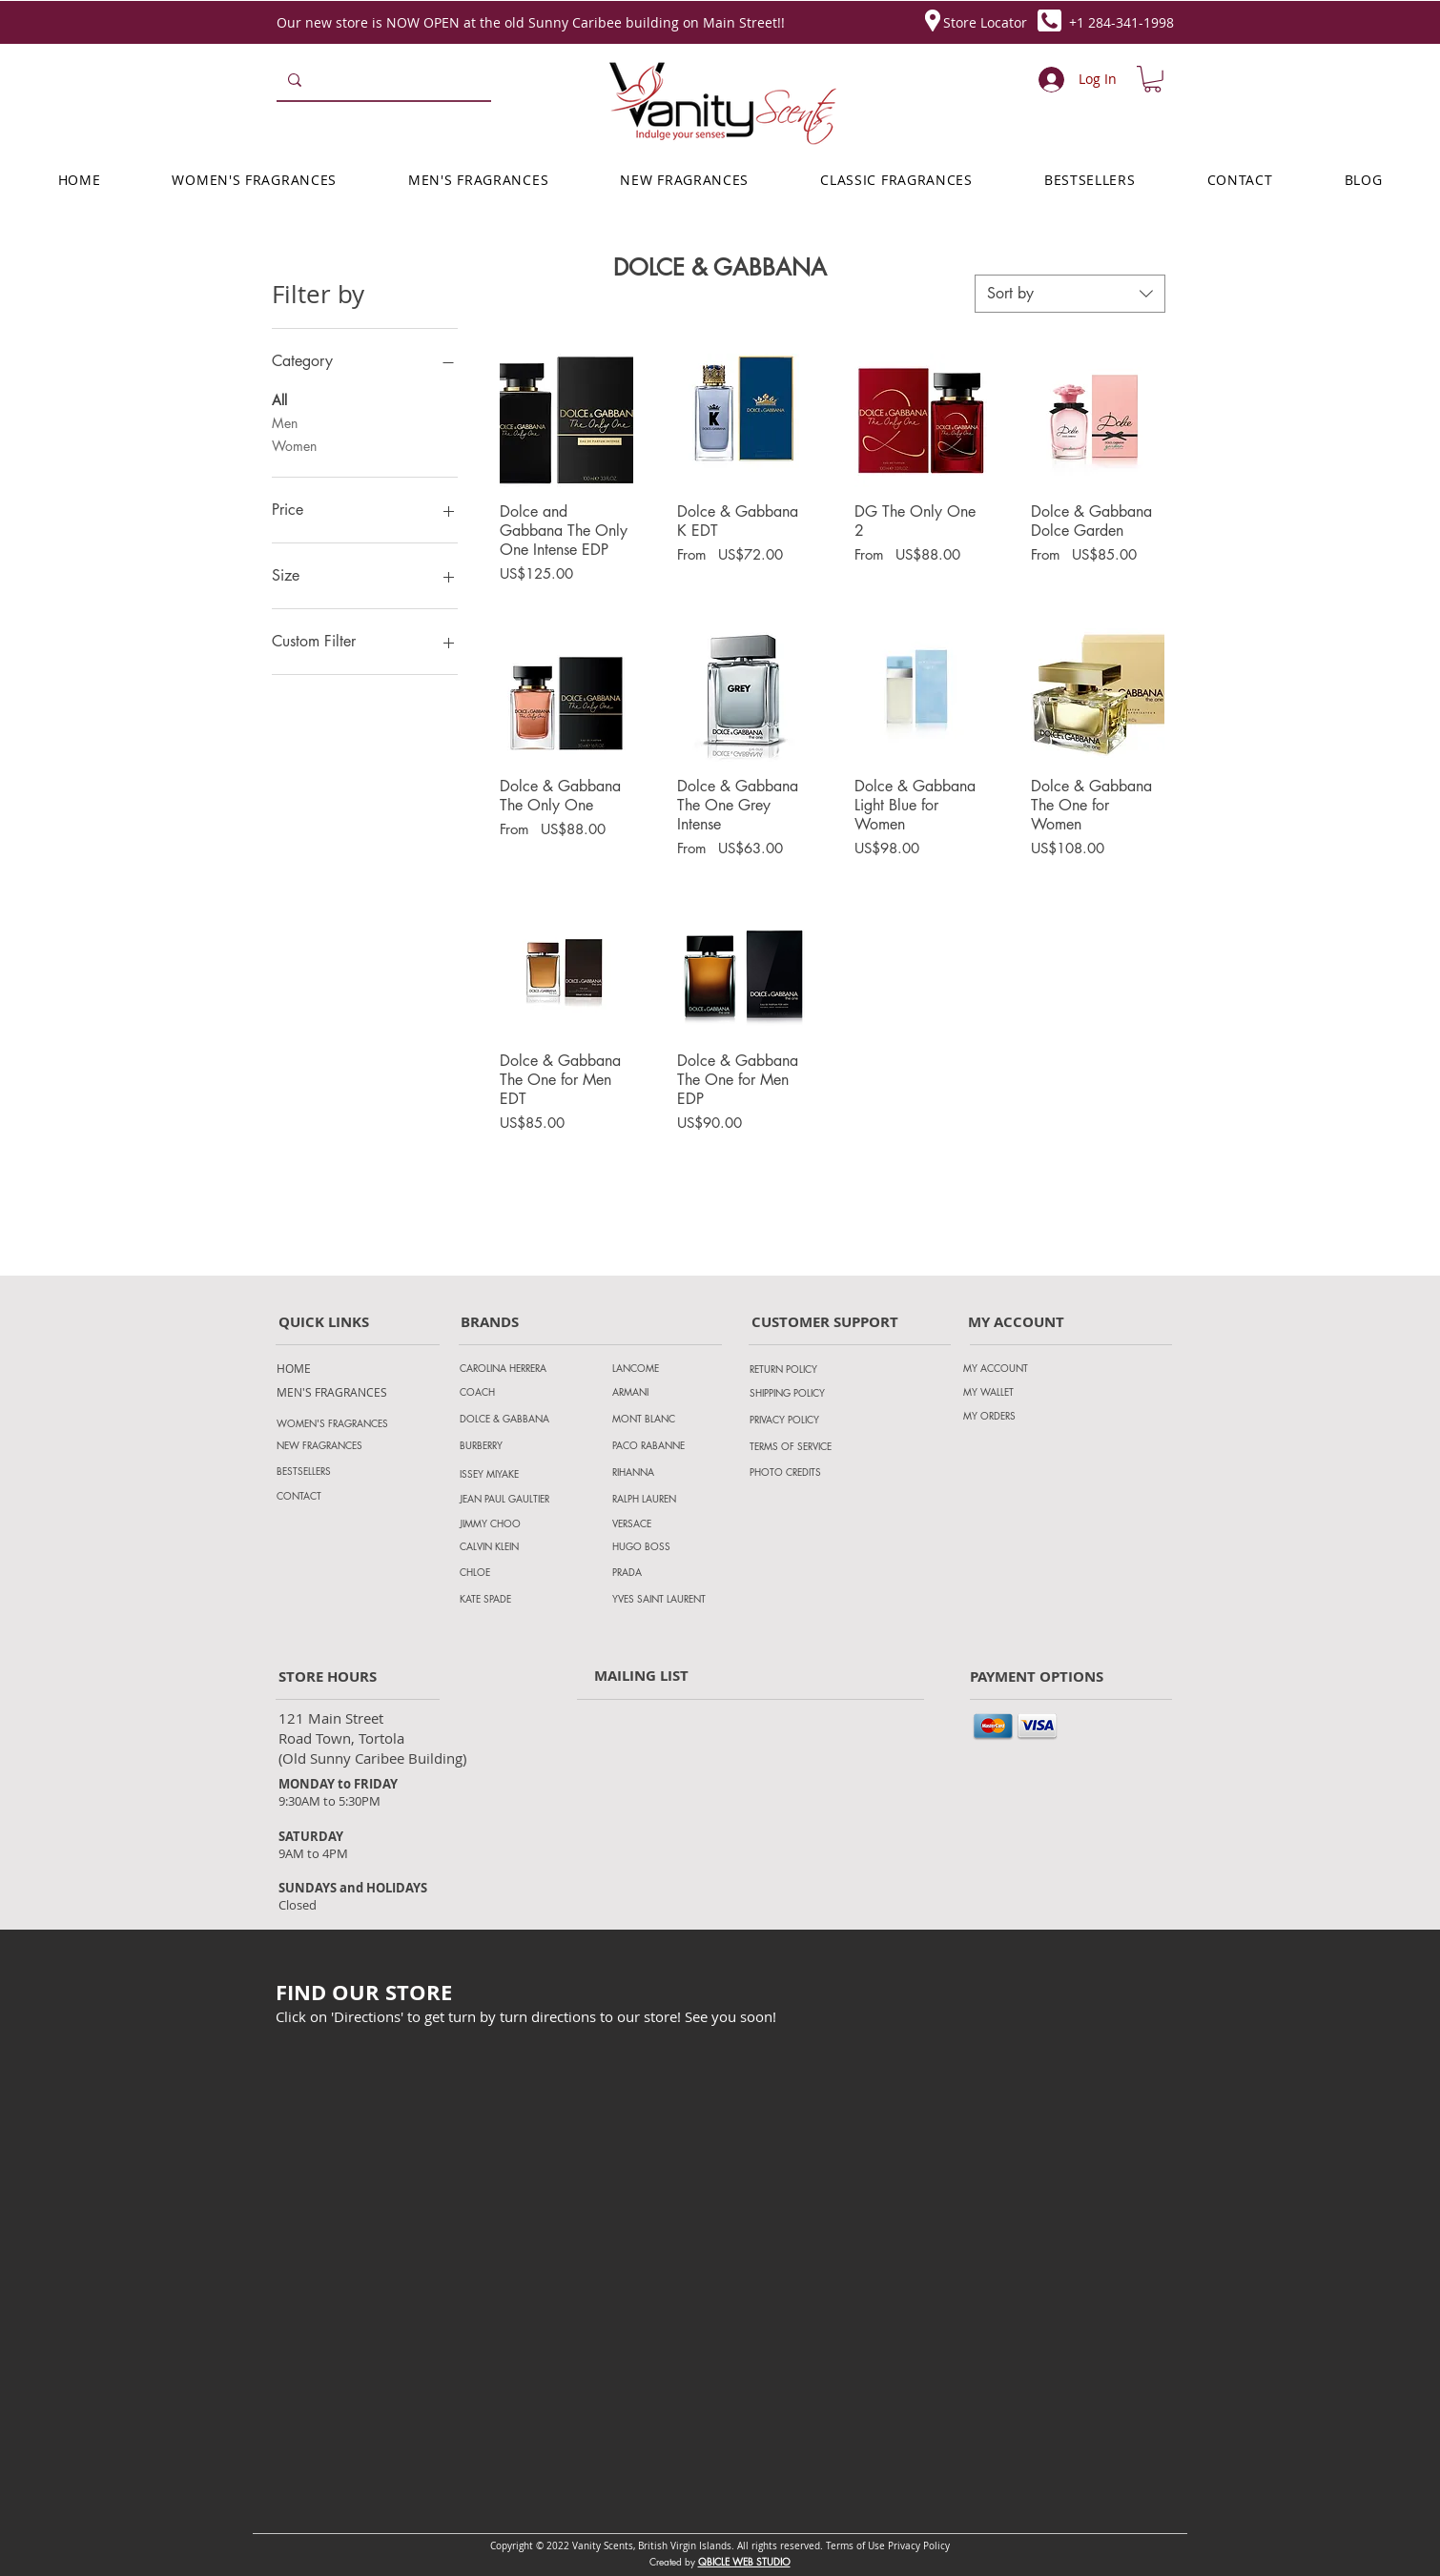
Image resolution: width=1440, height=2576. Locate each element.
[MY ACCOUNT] (1019, 1368)
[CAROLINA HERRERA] (526, 1368)
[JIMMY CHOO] (516, 1523)
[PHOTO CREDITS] (806, 1472)
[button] (1152, 79)
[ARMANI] (668, 1392)
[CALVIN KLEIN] (516, 1546)
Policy (936, 2546)
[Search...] (382, 79)
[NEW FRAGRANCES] (343, 1445)
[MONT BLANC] (668, 1418)
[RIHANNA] (668, 1471)
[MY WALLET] (1019, 1392)
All (279, 399)
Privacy (905, 2546)
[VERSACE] (668, 1523)
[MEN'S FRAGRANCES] (332, 1392)
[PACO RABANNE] (668, 1445)
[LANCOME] (668, 1368)
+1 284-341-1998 (1121, 22)
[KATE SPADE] (516, 1598)
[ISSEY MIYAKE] (526, 1474)
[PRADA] (668, 1571)
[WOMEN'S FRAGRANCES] (343, 1423)
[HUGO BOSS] (668, 1546)
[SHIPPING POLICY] (806, 1393)
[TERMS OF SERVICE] (811, 1446)
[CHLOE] (516, 1571)
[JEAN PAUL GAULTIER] (516, 1498)
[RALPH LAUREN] (668, 1498)
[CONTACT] (343, 1496)
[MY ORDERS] (1019, 1416)
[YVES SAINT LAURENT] (668, 1598)
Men (285, 422)
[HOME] (325, 1368)
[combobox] (1070, 294)
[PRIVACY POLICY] (806, 1419)
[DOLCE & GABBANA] (526, 1419)
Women (294, 445)
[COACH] (526, 1392)
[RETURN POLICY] (806, 1369)
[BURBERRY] (526, 1445)
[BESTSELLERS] (343, 1471)
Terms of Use (855, 2546)
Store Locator (985, 22)
